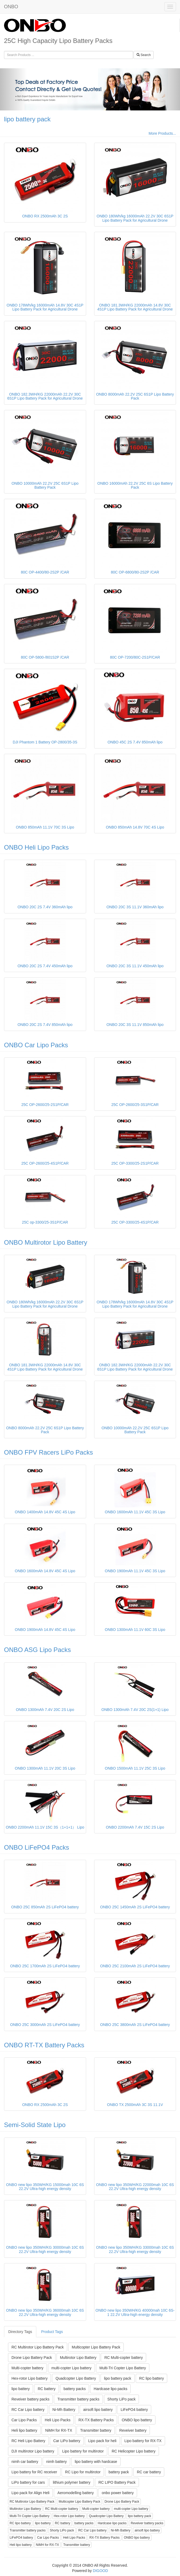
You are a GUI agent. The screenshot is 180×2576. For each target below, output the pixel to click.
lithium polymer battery (71, 2482)
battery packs (74, 2389)
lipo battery (20, 2389)
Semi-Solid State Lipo (35, 2124)
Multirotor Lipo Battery (78, 2357)
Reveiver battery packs (30, 2399)
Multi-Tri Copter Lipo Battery (122, 2368)
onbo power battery (118, 2493)
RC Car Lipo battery (28, 2409)
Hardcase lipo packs (110, 2389)
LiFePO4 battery (134, 2409)
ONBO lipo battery (137, 2420)
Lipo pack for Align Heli (30, 2493)
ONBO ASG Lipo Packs (37, 1649)
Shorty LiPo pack (121, 2399)
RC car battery (149, 2472)
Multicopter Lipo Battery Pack (96, 2347)
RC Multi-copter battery (123, 2357)
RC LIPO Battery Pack (116, 2482)
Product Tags (52, 2332)
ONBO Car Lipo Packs (36, 1045)
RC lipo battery (151, 2378)
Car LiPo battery (66, 2441)
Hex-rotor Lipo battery (29, 2378)
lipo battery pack (27, 119)
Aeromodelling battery (75, 2493)
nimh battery (56, 2461)
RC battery (46, 2389)
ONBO (11, 6)
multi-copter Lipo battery (71, 2368)
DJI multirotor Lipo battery (32, 2451)
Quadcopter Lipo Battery (75, 2378)
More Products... (162, 133)
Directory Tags (20, 2332)
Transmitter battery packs (78, 2399)
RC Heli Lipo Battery (28, 2441)
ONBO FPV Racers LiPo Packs (48, 1452)
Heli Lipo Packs (58, 2420)
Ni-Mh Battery (64, 2409)
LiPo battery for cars (28, 2482)
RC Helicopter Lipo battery (133, 2451)
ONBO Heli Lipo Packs (36, 847)
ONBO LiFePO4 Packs (36, 1847)
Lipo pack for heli (102, 2441)
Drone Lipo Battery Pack (31, 2357)
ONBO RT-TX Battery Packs (44, 2045)
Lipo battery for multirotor (83, 2451)
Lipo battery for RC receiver (34, 2472)
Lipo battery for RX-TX (143, 2441)
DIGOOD (100, 2571)
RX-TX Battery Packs (96, 2420)
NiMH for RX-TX (58, 2430)
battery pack (119, 2472)
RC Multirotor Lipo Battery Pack (37, 2347)
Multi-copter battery (27, 2368)
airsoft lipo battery (98, 2409)
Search (144, 55)
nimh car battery (24, 2461)
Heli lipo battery (24, 2430)
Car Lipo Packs (24, 2420)
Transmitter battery (95, 2430)
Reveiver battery (132, 2430)
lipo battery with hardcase (96, 2461)
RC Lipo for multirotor (83, 2472)
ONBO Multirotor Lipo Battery (45, 1242)
